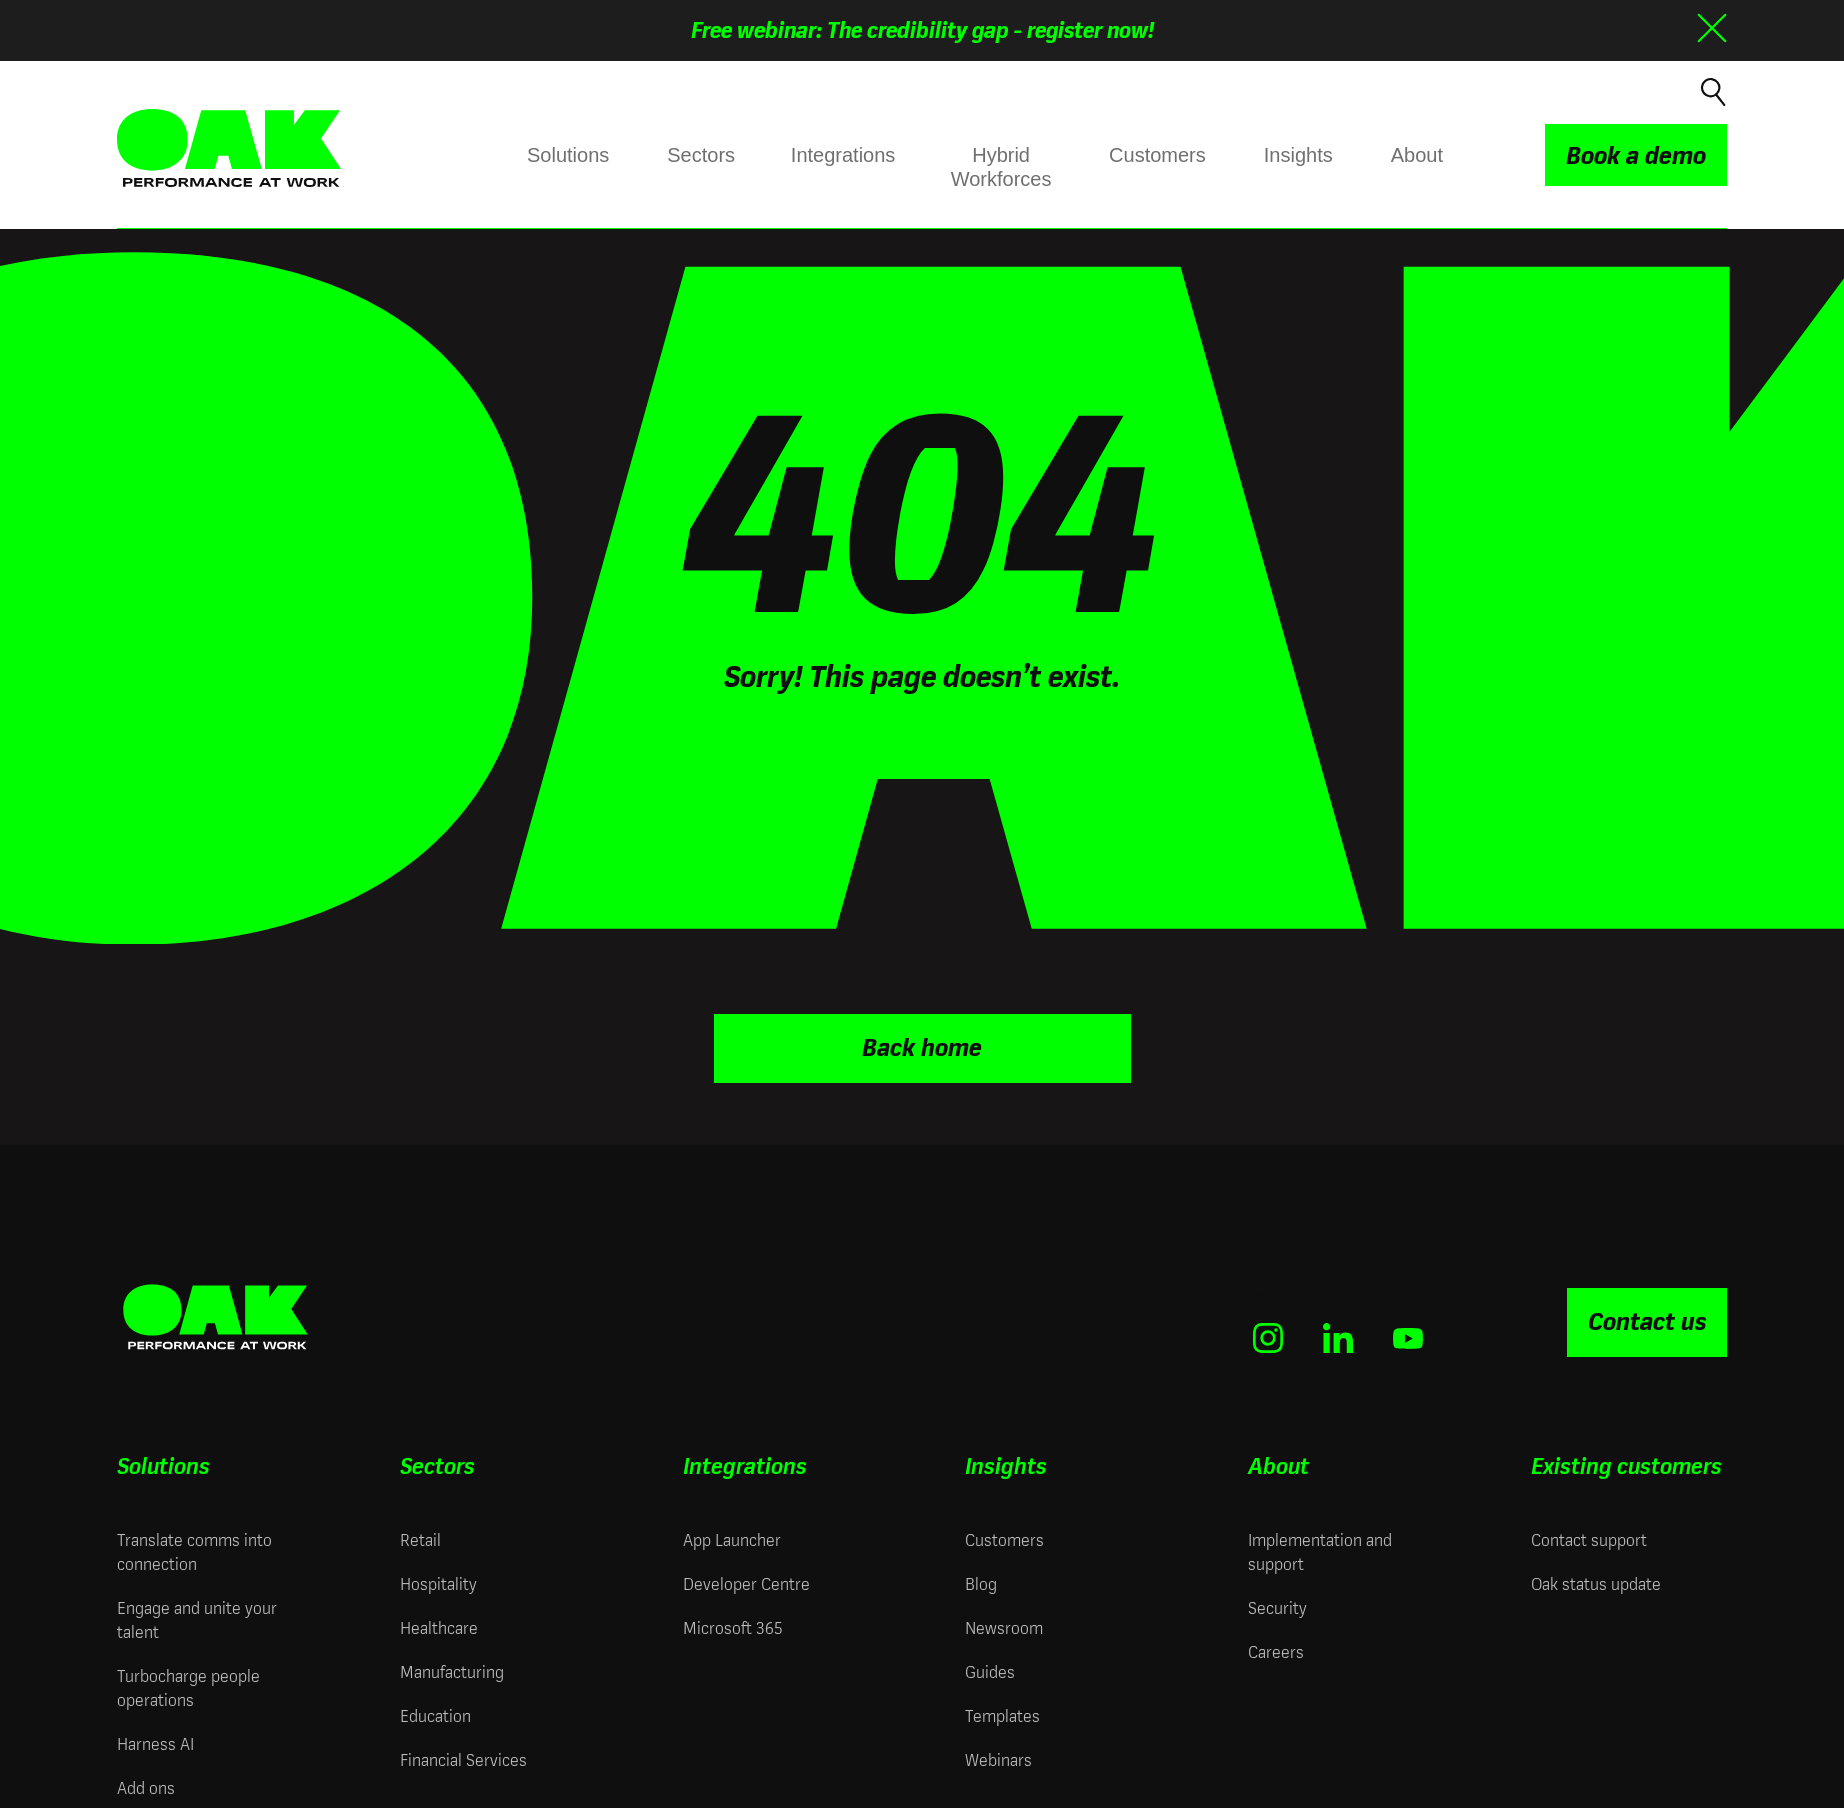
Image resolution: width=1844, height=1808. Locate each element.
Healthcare (439, 1625)
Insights (1298, 155)
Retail (420, 1537)
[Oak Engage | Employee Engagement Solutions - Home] (229, 148)
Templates (1002, 1713)
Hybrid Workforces (1001, 167)
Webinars (998, 1757)
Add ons (146, 1785)
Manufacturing (452, 1669)
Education (435, 1713)
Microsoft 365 (732, 1625)
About (1417, 155)
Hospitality (438, 1581)
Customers (1157, 155)
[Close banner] (1712, 28)
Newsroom (1004, 1625)
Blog (981, 1581)
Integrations (843, 155)
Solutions (568, 155)
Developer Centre (746, 1581)
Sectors (701, 155)
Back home (922, 1046)
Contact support (1589, 1537)
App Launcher (732, 1537)
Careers (1276, 1649)
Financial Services (463, 1757)
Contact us (1647, 1320)
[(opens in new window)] (1268, 1336)
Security (1277, 1605)
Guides (990, 1669)
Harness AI (155, 1741)
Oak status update (1596, 1581)
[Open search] (1711, 90)
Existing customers (1626, 1463)
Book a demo (1636, 156)
